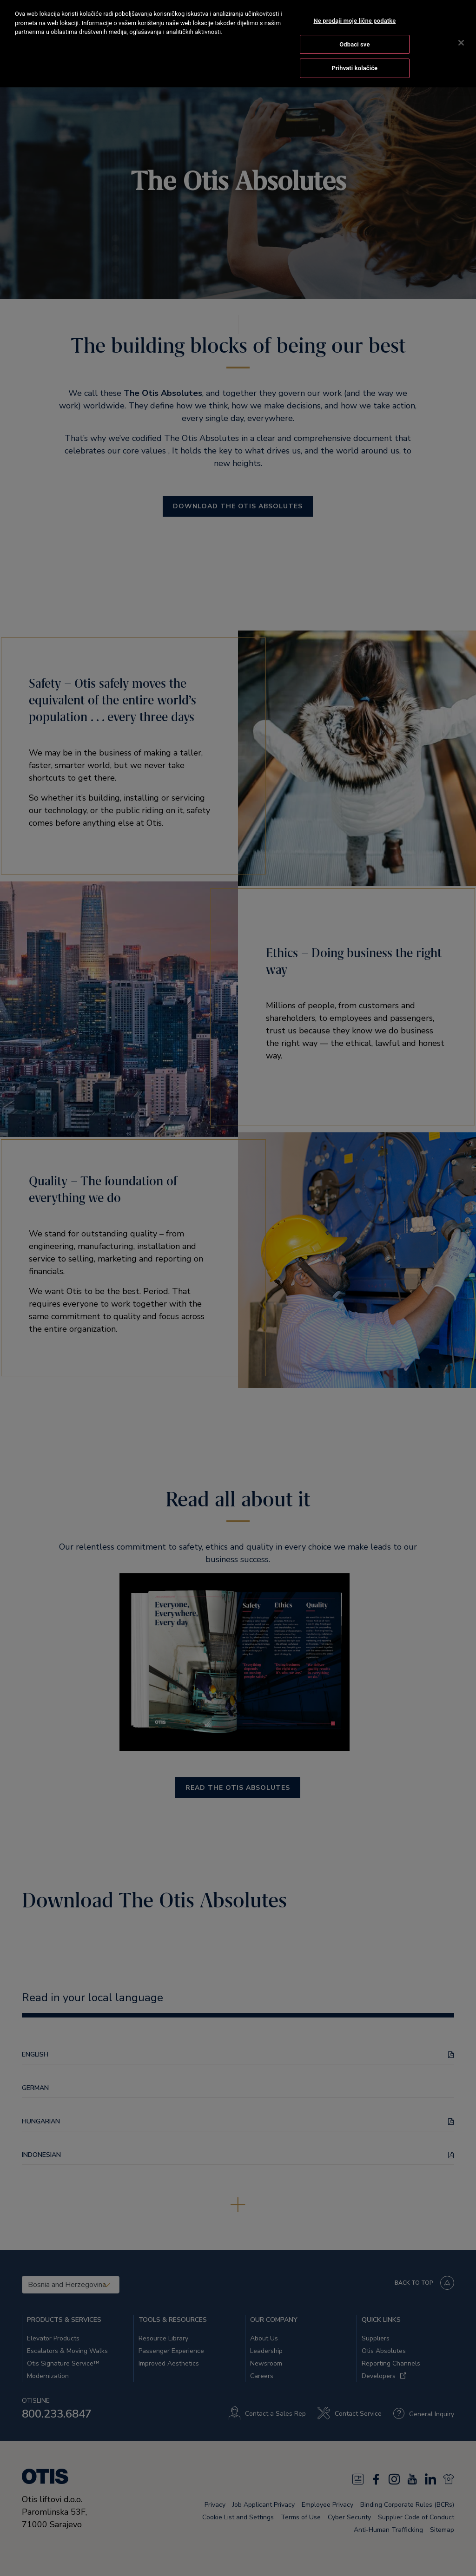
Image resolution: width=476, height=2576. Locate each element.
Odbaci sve (354, 32)
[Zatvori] (461, 30)
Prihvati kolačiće (354, 56)
